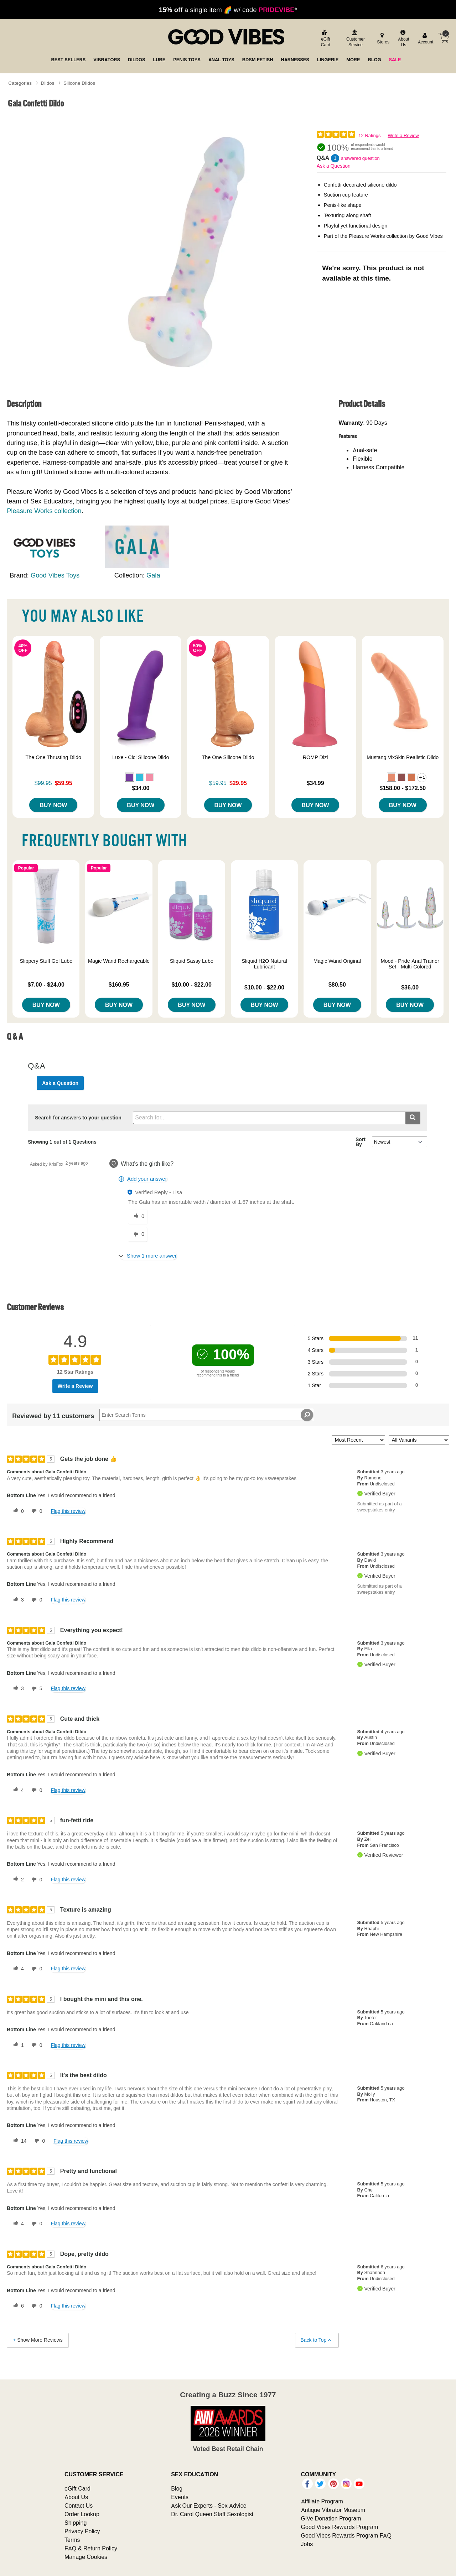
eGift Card (77, 2488)
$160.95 (119, 984)
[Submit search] (412, 1118)
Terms (72, 2539)
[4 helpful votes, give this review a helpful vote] (17, 1790)
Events (179, 2497)
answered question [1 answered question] (360, 158)
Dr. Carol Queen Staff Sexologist (212, 2514)
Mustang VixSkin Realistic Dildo (403, 757)
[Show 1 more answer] (148, 1256)
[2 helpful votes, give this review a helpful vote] (17, 1879)
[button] (130, 777)
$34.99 (315, 783)
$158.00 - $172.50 (402, 787)
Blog (176, 2488)
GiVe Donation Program (331, 2518)
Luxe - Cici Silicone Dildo (140, 757)
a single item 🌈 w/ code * (228, 9)
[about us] (402, 39)
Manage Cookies (85, 2556)
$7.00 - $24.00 (46, 984)
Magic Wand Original (337, 961)
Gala (153, 575)
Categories (20, 83)
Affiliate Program (322, 2501)
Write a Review (403, 135)
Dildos (48, 83)
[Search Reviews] (206, 1415)
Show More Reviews (37, 2340)
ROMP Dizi (315, 757)
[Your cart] (443, 37)
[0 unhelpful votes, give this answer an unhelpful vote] (137, 1234)
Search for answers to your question (78, 1117)
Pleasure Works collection (44, 511)
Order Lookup (81, 2514)
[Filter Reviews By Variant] (419, 1440)
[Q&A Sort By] (399, 1142)
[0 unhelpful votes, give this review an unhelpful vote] (35, 1511)
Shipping (75, 2522)
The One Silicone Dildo (228, 757)
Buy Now (53, 805)
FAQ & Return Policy (90, 2548)
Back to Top (316, 2340)
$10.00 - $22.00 (192, 984)
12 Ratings (369, 135)
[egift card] (324, 39)
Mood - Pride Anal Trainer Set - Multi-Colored (409, 964)
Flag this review (68, 1511)
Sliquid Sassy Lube (191, 961)
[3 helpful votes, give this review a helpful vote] (17, 1600)
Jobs (307, 2544)
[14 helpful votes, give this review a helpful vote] (18, 2141)
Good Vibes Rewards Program (339, 2526)
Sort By (361, 1142)
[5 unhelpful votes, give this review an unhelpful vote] (35, 1689)
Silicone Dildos (79, 83)
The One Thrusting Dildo (53, 757)
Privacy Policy (82, 2531)
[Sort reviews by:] (358, 1440)
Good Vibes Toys (55, 575)
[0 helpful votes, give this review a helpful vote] (17, 1511)
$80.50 (337, 984)
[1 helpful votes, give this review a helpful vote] (17, 2045)
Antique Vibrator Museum (333, 2509)
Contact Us (78, 2505)
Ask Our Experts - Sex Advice (208, 2505)
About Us (76, 2497)
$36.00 (410, 987)
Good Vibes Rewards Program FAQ (346, 2535)
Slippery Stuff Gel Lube (46, 961)
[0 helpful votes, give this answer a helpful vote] (137, 1216)
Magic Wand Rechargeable (119, 961)
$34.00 (140, 787)
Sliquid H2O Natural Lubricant (264, 964)
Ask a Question (334, 166)
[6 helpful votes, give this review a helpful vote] (17, 2306)
